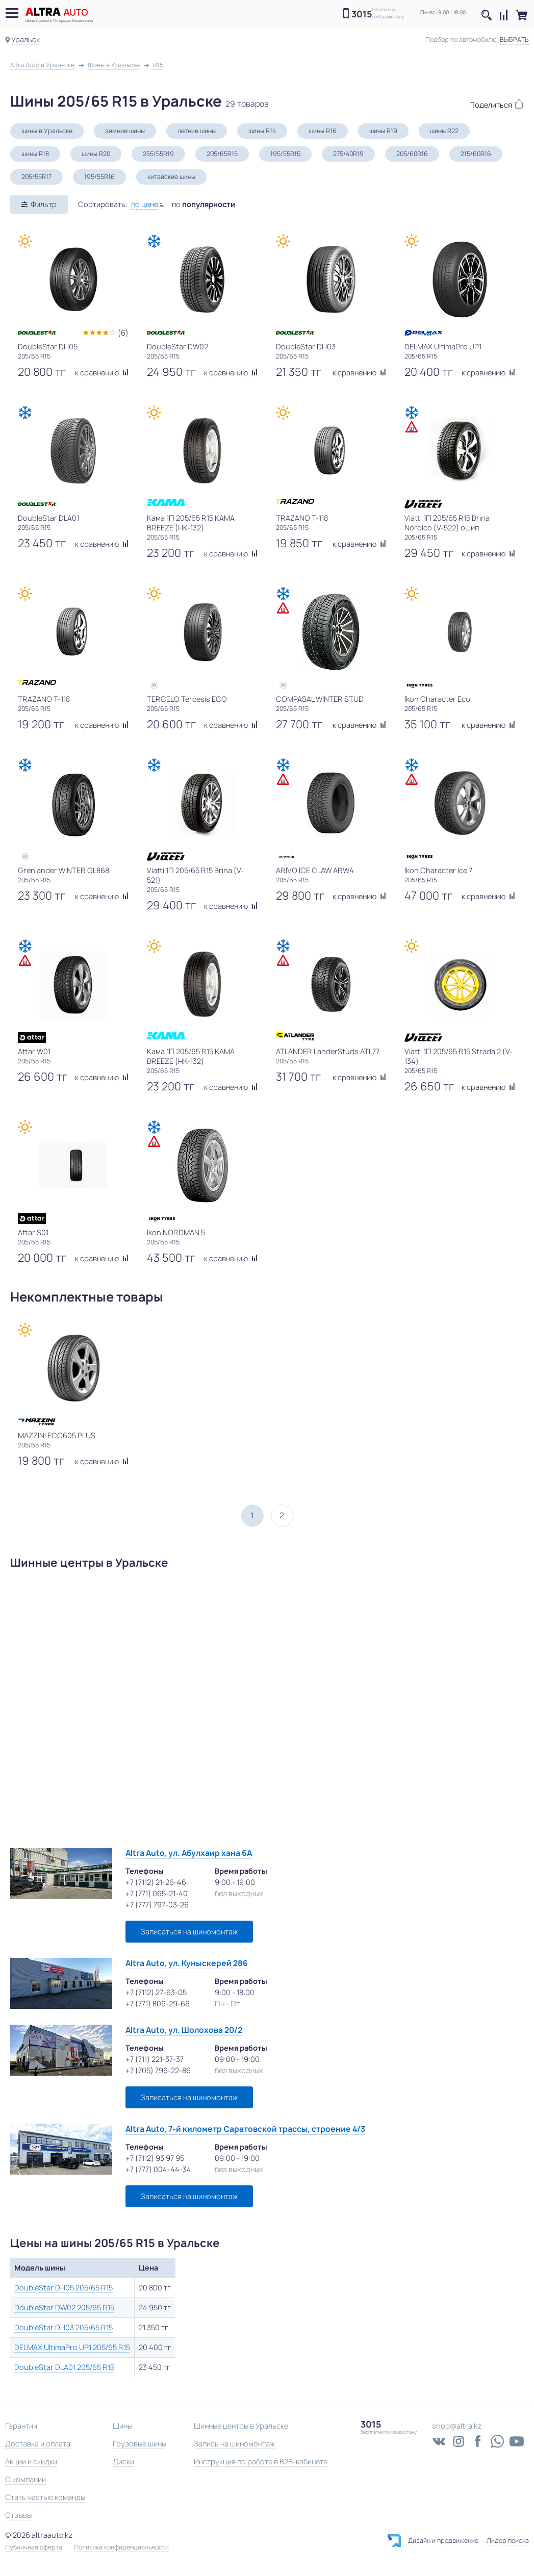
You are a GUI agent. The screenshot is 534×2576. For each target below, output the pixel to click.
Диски (123, 2461)
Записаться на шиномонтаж (189, 1931)
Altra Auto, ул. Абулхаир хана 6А (188, 1853)
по (203, 204)
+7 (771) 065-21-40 (156, 1893)
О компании (25, 2479)
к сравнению (102, 372)
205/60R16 (412, 153)
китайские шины (171, 176)
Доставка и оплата (37, 2444)
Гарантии (21, 2426)
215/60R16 (476, 153)
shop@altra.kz (456, 2426)
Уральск (25, 40)
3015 (361, 14)
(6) (123, 333)
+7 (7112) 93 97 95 (154, 2158)
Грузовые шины (139, 2444)
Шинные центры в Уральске (241, 2426)
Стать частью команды (45, 2497)
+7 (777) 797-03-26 (157, 1904)
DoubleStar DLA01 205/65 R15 (64, 2367)
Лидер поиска (508, 2540)
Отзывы (18, 2515)
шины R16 (323, 130)
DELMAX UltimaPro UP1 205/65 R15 (72, 2347)
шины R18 (35, 153)
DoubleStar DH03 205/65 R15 (63, 2327)
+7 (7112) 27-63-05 (156, 1992)
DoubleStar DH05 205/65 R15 (63, 2287)
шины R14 (262, 130)
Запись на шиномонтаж (234, 2444)
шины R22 (444, 130)
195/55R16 (99, 176)
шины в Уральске (46, 130)
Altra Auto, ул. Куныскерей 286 (186, 1963)
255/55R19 (158, 153)
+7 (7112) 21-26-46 (155, 1882)
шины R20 (96, 153)
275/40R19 (348, 153)
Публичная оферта (33, 2547)
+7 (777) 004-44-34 (158, 2169)
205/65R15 (222, 153)
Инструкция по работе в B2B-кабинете (260, 2461)
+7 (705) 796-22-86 (158, 2070)
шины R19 (383, 130)
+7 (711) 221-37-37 (154, 2059)
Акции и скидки (31, 2461)
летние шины (196, 130)
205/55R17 (36, 176)
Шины (122, 2426)
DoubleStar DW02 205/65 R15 (64, 2307)
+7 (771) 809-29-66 (157, 2003)
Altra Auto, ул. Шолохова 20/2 (183, 2030)
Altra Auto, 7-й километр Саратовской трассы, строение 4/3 (245, 2129)
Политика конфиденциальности (121, 2547)
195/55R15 (285, 153)
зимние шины (125, 130)
